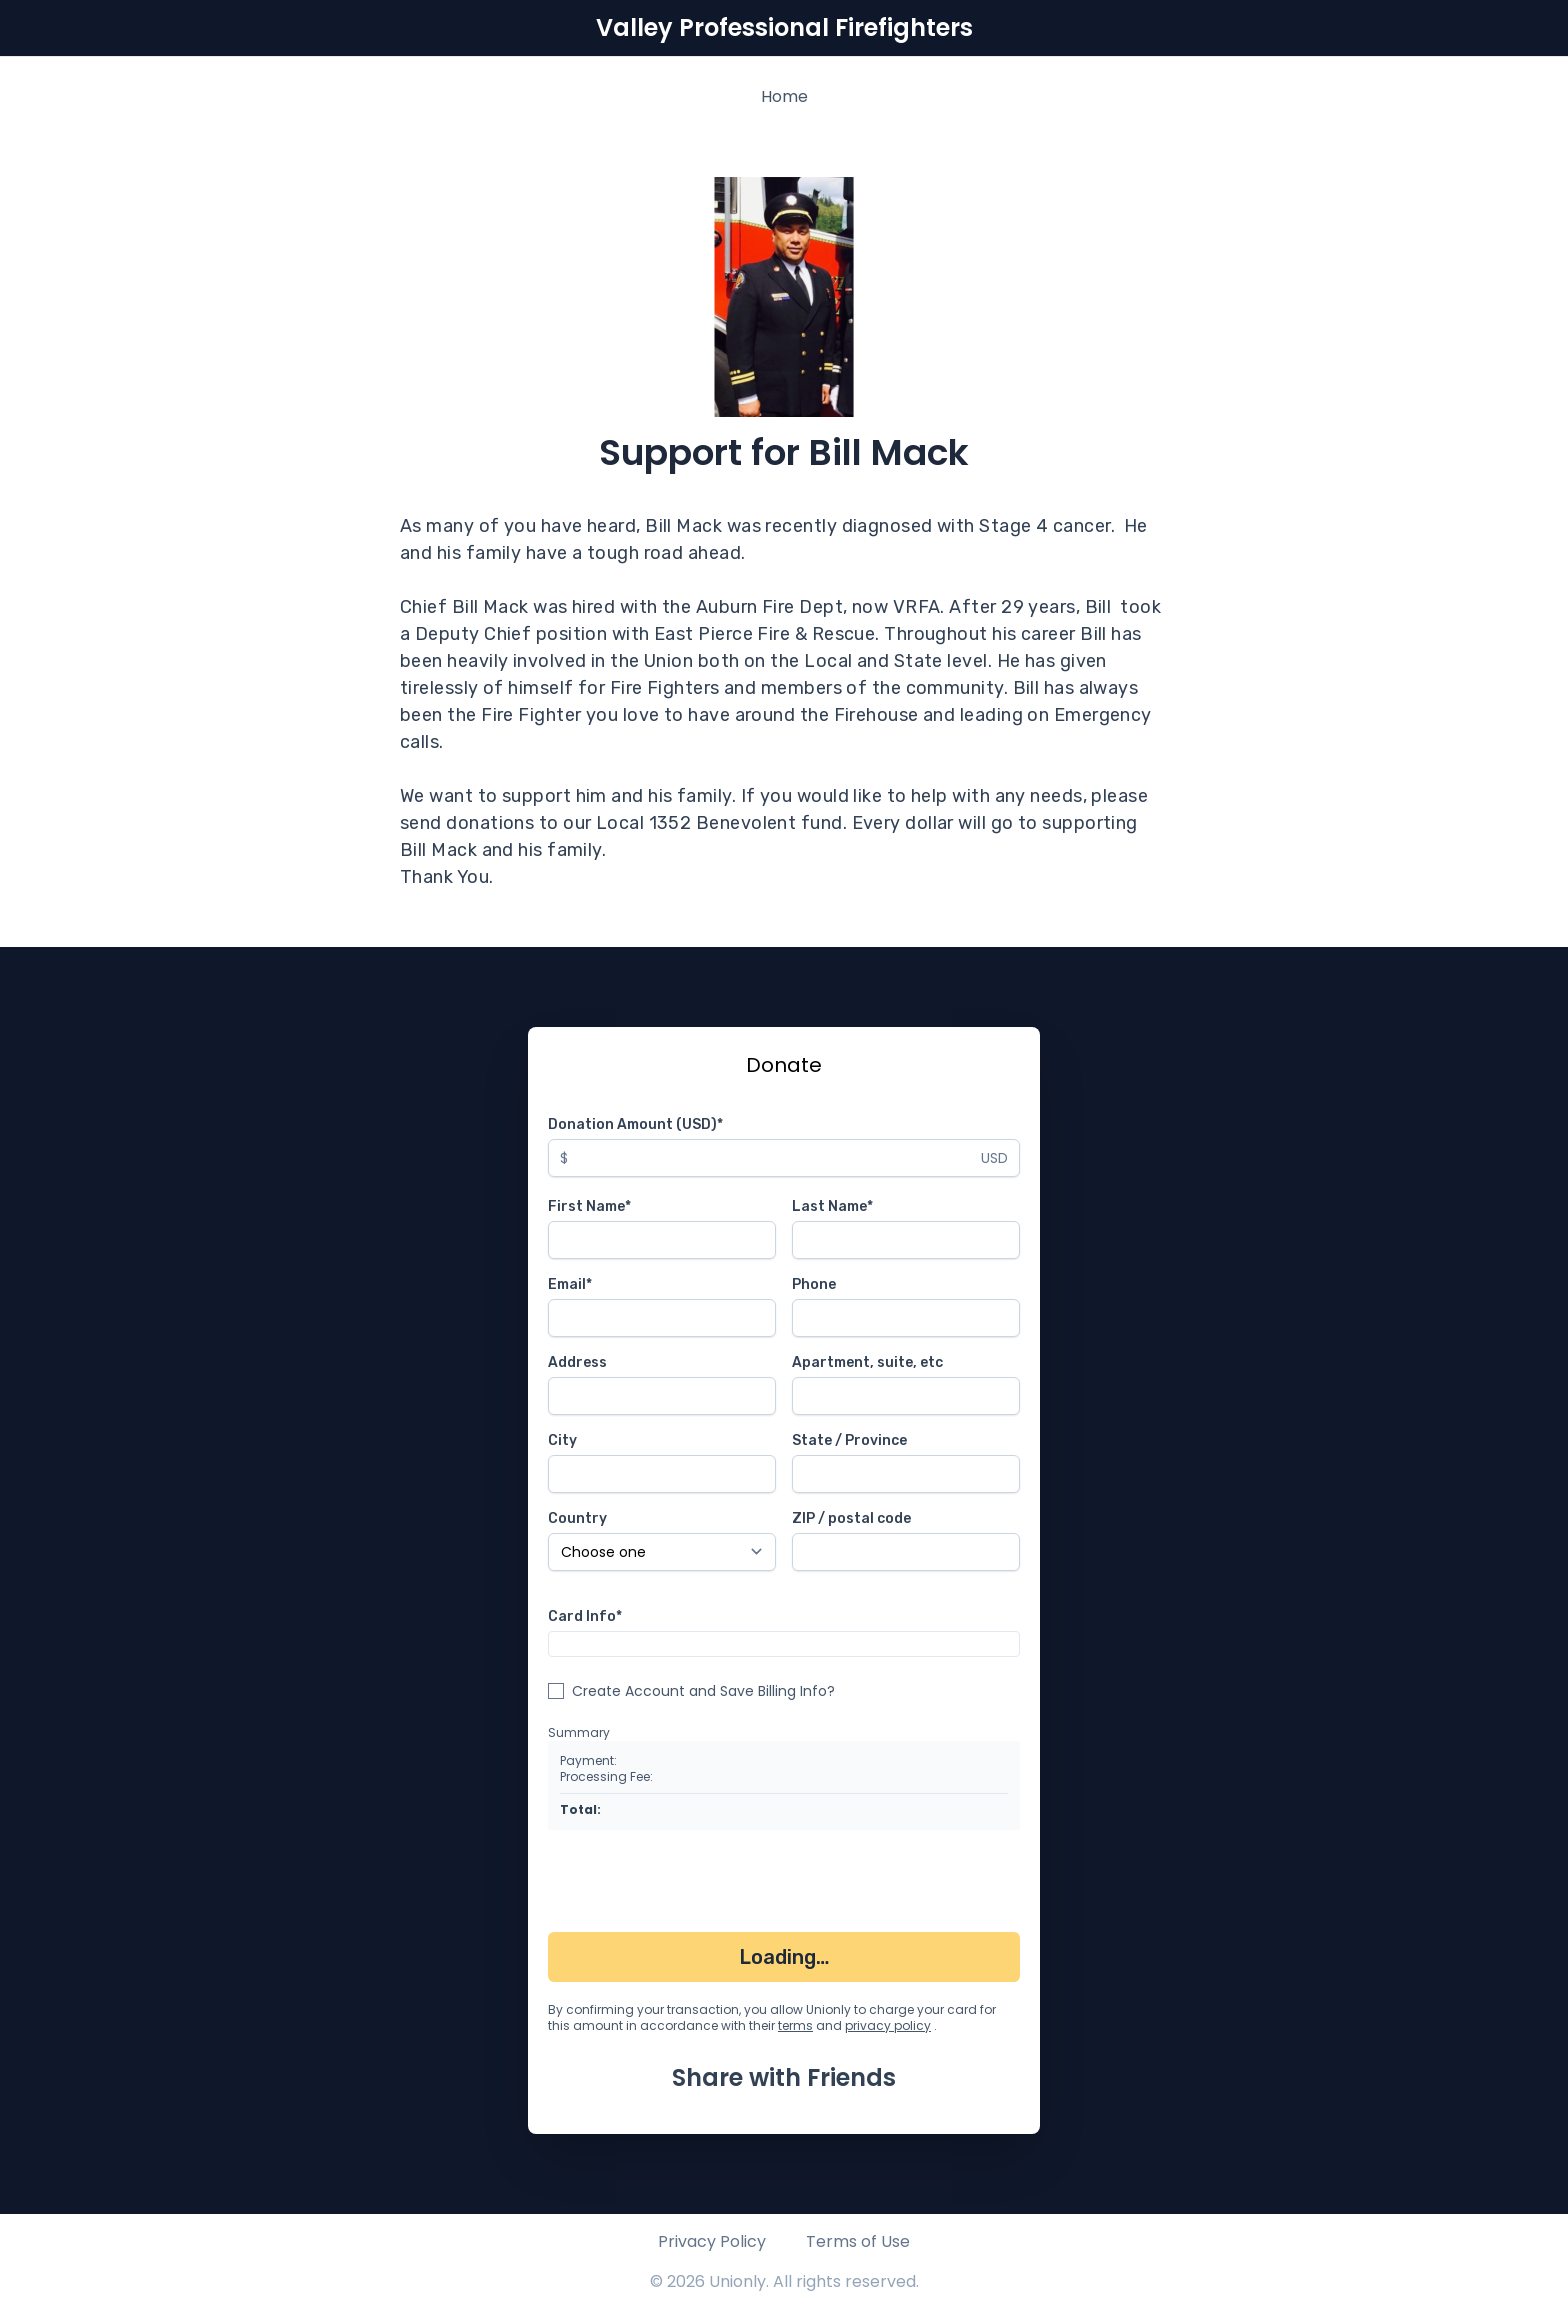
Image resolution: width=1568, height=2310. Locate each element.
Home (784, 96)
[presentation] (700, 1885)
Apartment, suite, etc (867, 1362)
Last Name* (832, 1206)
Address (577, 1362)
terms (795, 2025)
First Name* (589, 1206)
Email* (570, 1284)
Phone (814, 1284)
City (562, 1440)
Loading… (784, 1957)
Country (577, 1518)
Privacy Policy (712, 2241)
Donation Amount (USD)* (635, 1124)
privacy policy (888, 2025)
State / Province (849, 1440)
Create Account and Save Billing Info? (703, 1691)
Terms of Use (858, 2241)
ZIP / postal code (851, 1518)
